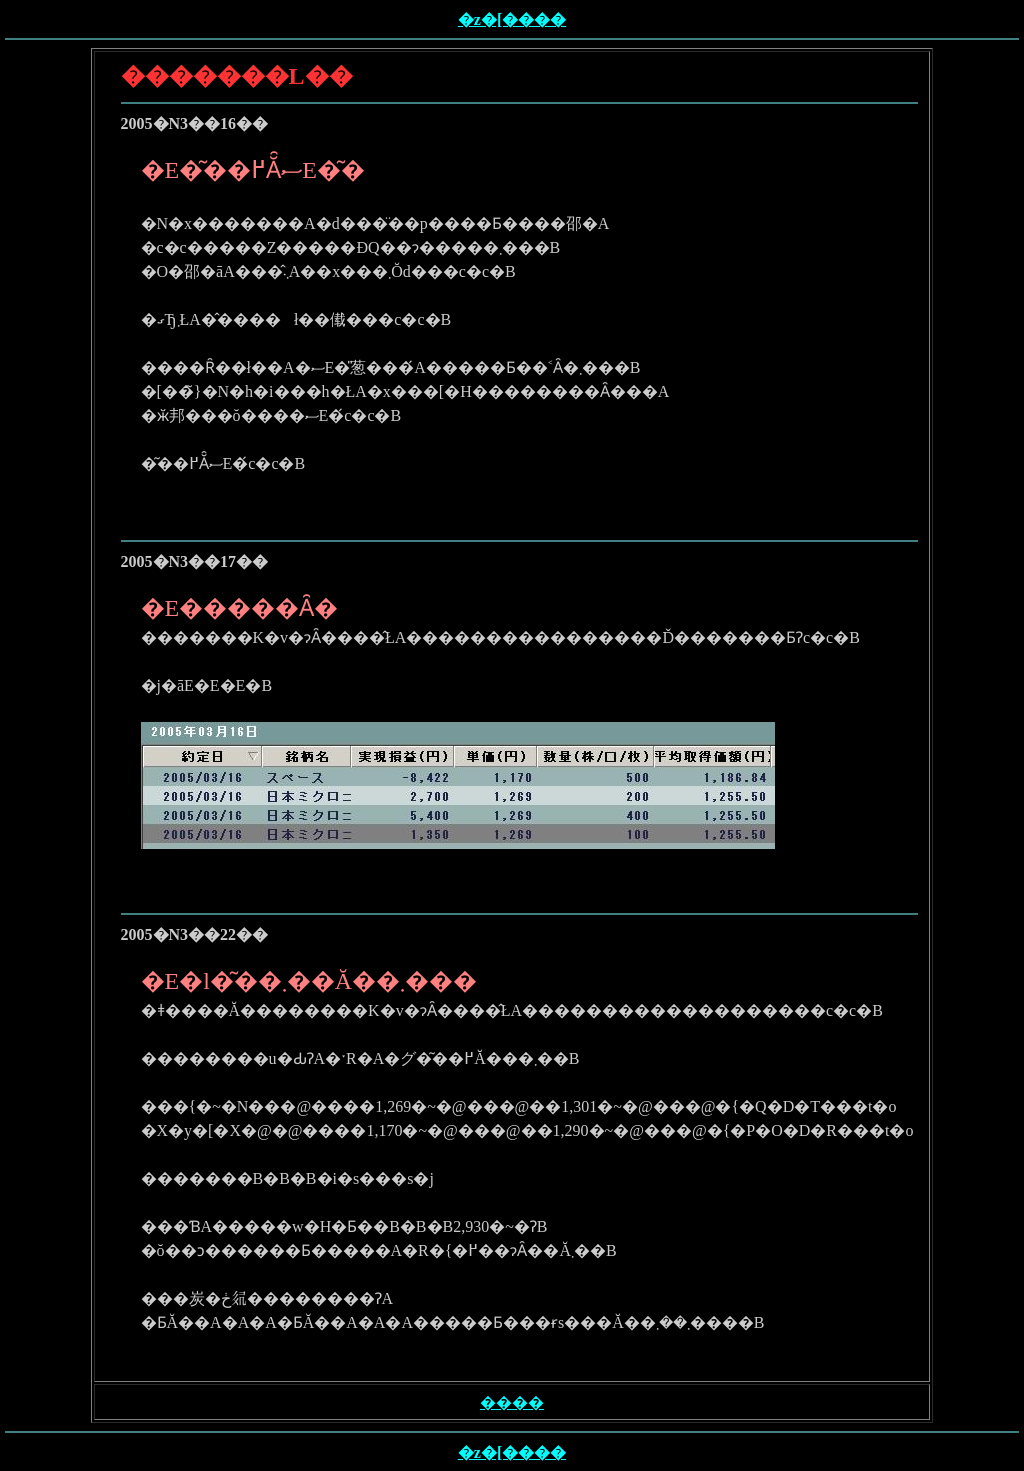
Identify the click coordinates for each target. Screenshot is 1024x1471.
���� (512, 1402)
